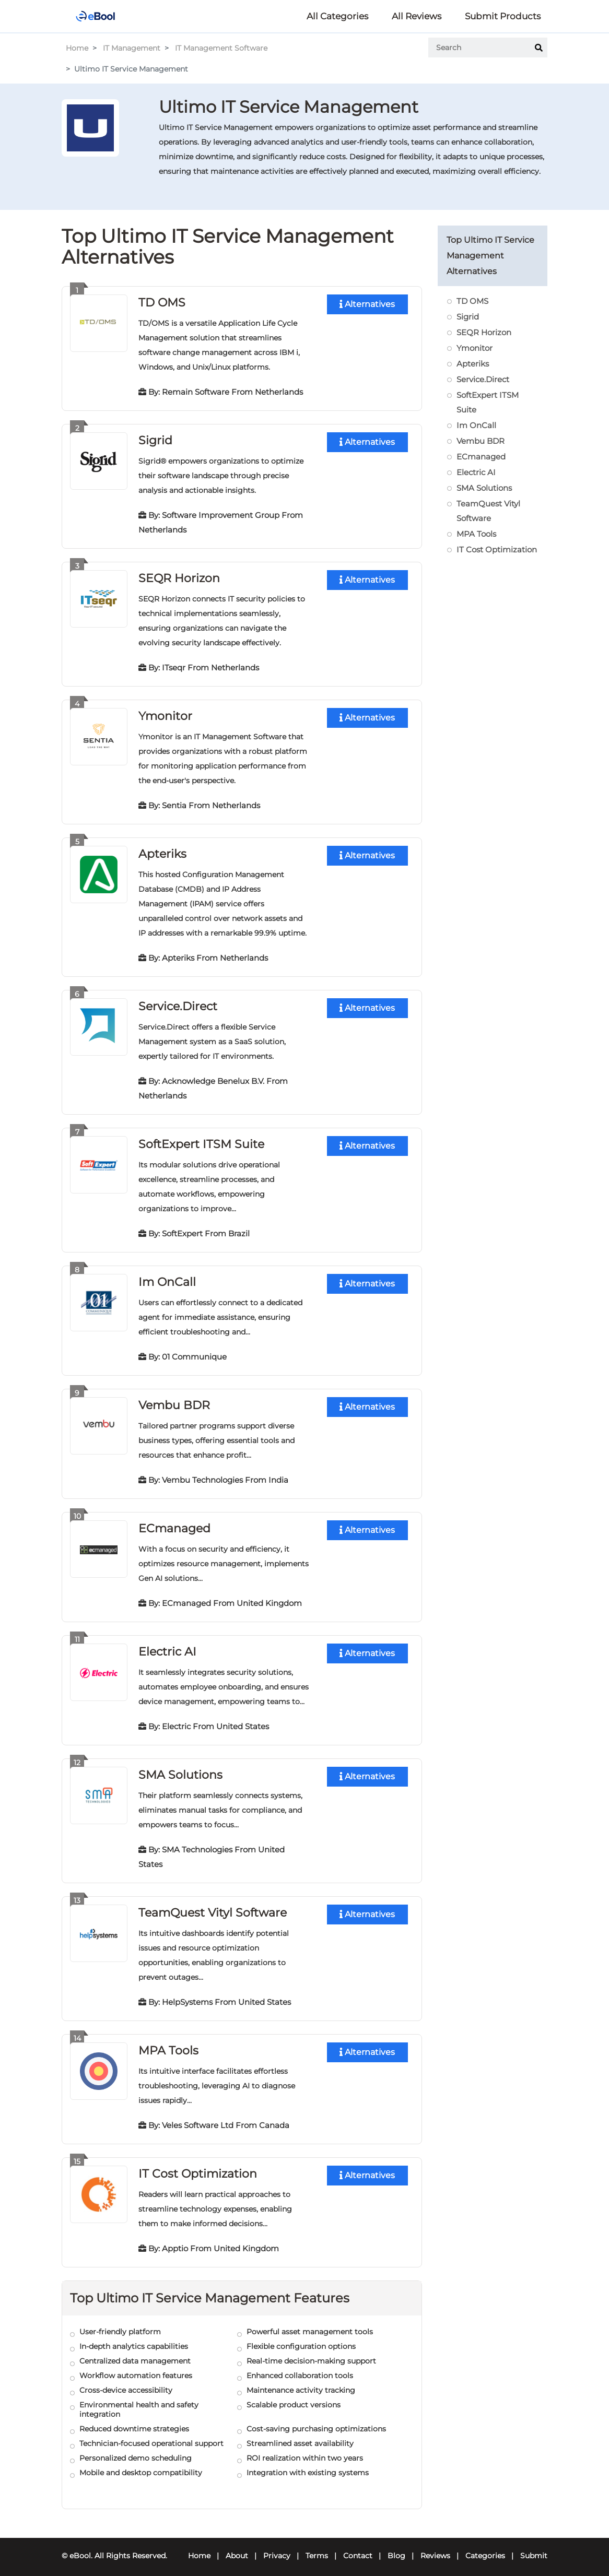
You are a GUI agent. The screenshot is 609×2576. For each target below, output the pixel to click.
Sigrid (155, 439)
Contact (357, 2548)
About (237, 2548)
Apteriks (162, 851)
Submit (533, 2548)
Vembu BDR (174, 1400)
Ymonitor (165, 714)
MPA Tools (168, 2043)
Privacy (276, 2548)
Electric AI (167, 1646)
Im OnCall (167, 1278)
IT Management (131, 48)
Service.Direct (177, 1003)
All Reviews (416, 16)
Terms (317, 2548)
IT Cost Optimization (197, 2166)
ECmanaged (174, 1523)
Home (77, 48)
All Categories (337, 16)
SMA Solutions (180, 1769)
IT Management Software (221, 48)
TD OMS (161, 302)
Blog (396, 2548)
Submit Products (503, 16)
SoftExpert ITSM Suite (201, 1140)
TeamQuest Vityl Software (212, 1906)
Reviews (435, 2548)
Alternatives (367, 304)
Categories (485, 2548)
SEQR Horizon (179, 577)
